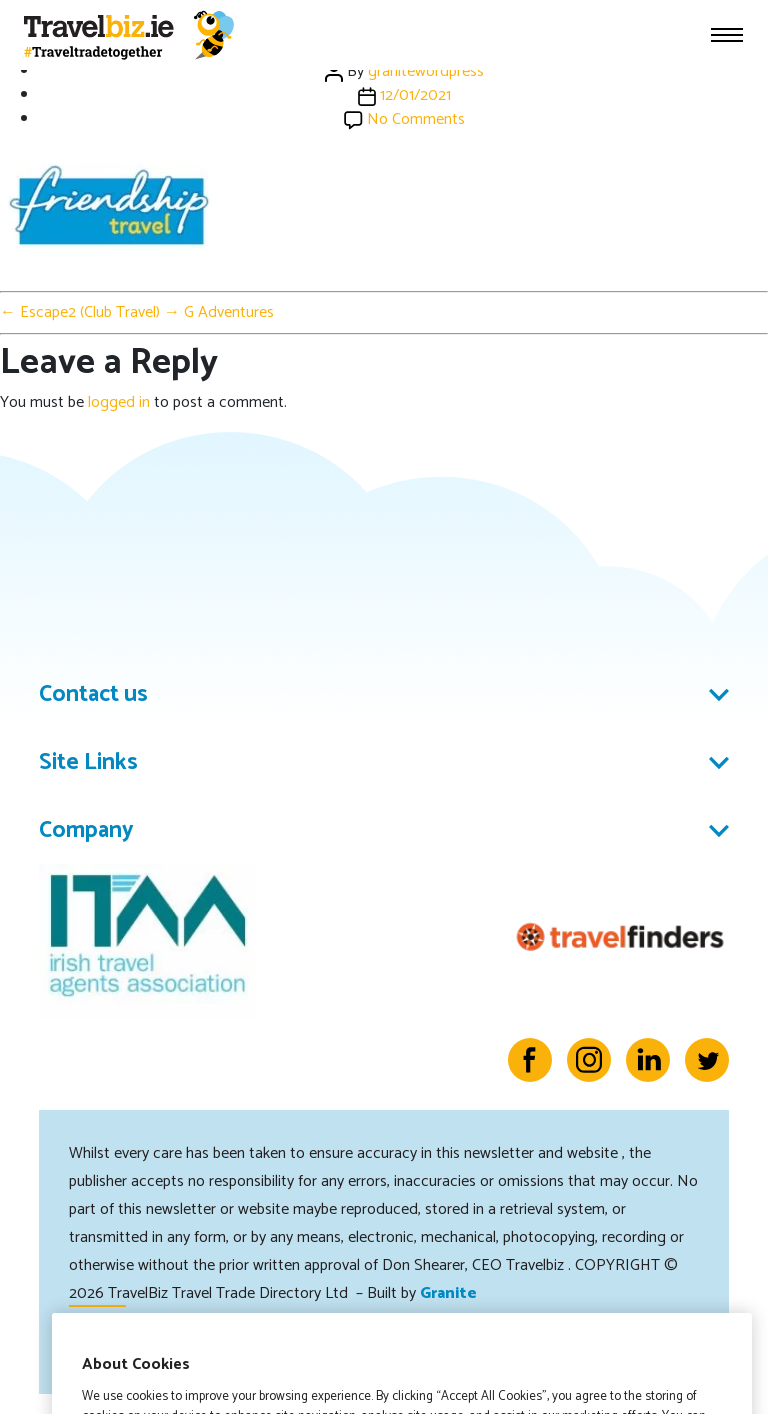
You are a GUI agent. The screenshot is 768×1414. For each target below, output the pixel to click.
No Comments (416, 119)
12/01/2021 (415, 95)
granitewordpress (426, 71)
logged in (119, 402)
